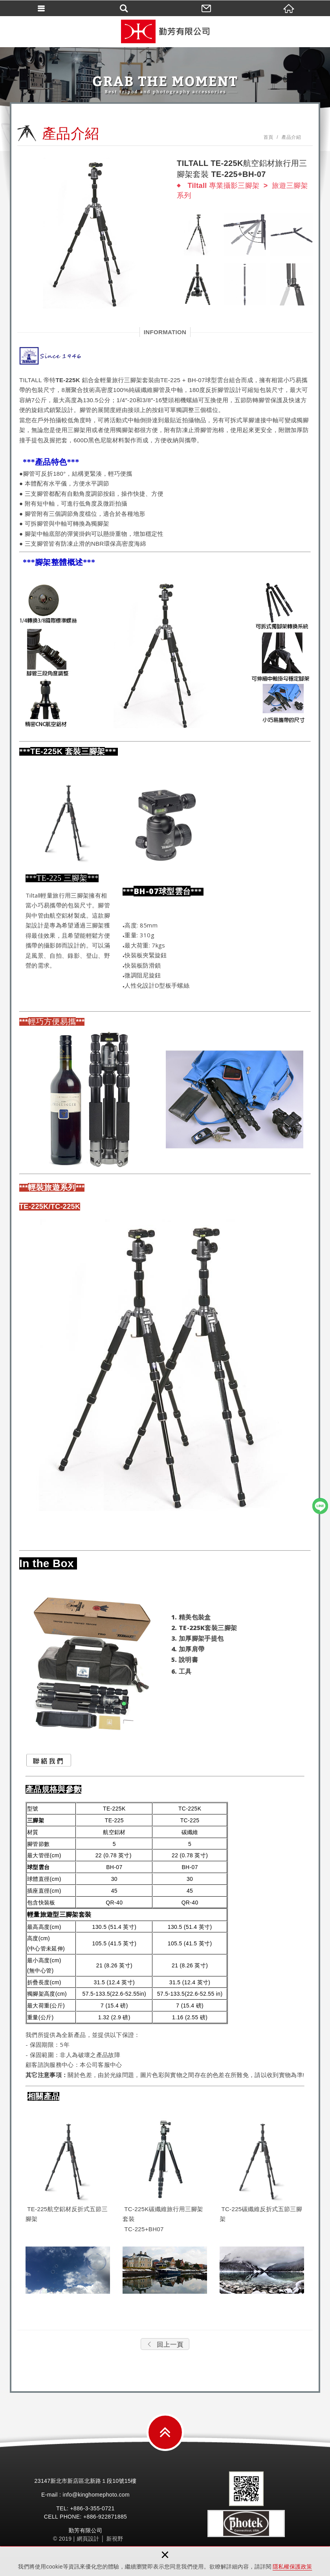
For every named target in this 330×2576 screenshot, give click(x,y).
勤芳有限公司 (165, 31)
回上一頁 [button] (165, 2344)
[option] (92, 233)
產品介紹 (291, 137)
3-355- (93, 2508)
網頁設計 (88, 2539)
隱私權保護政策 (292, 2566)
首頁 (268, 137)
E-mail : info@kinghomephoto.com (85, 2494)
